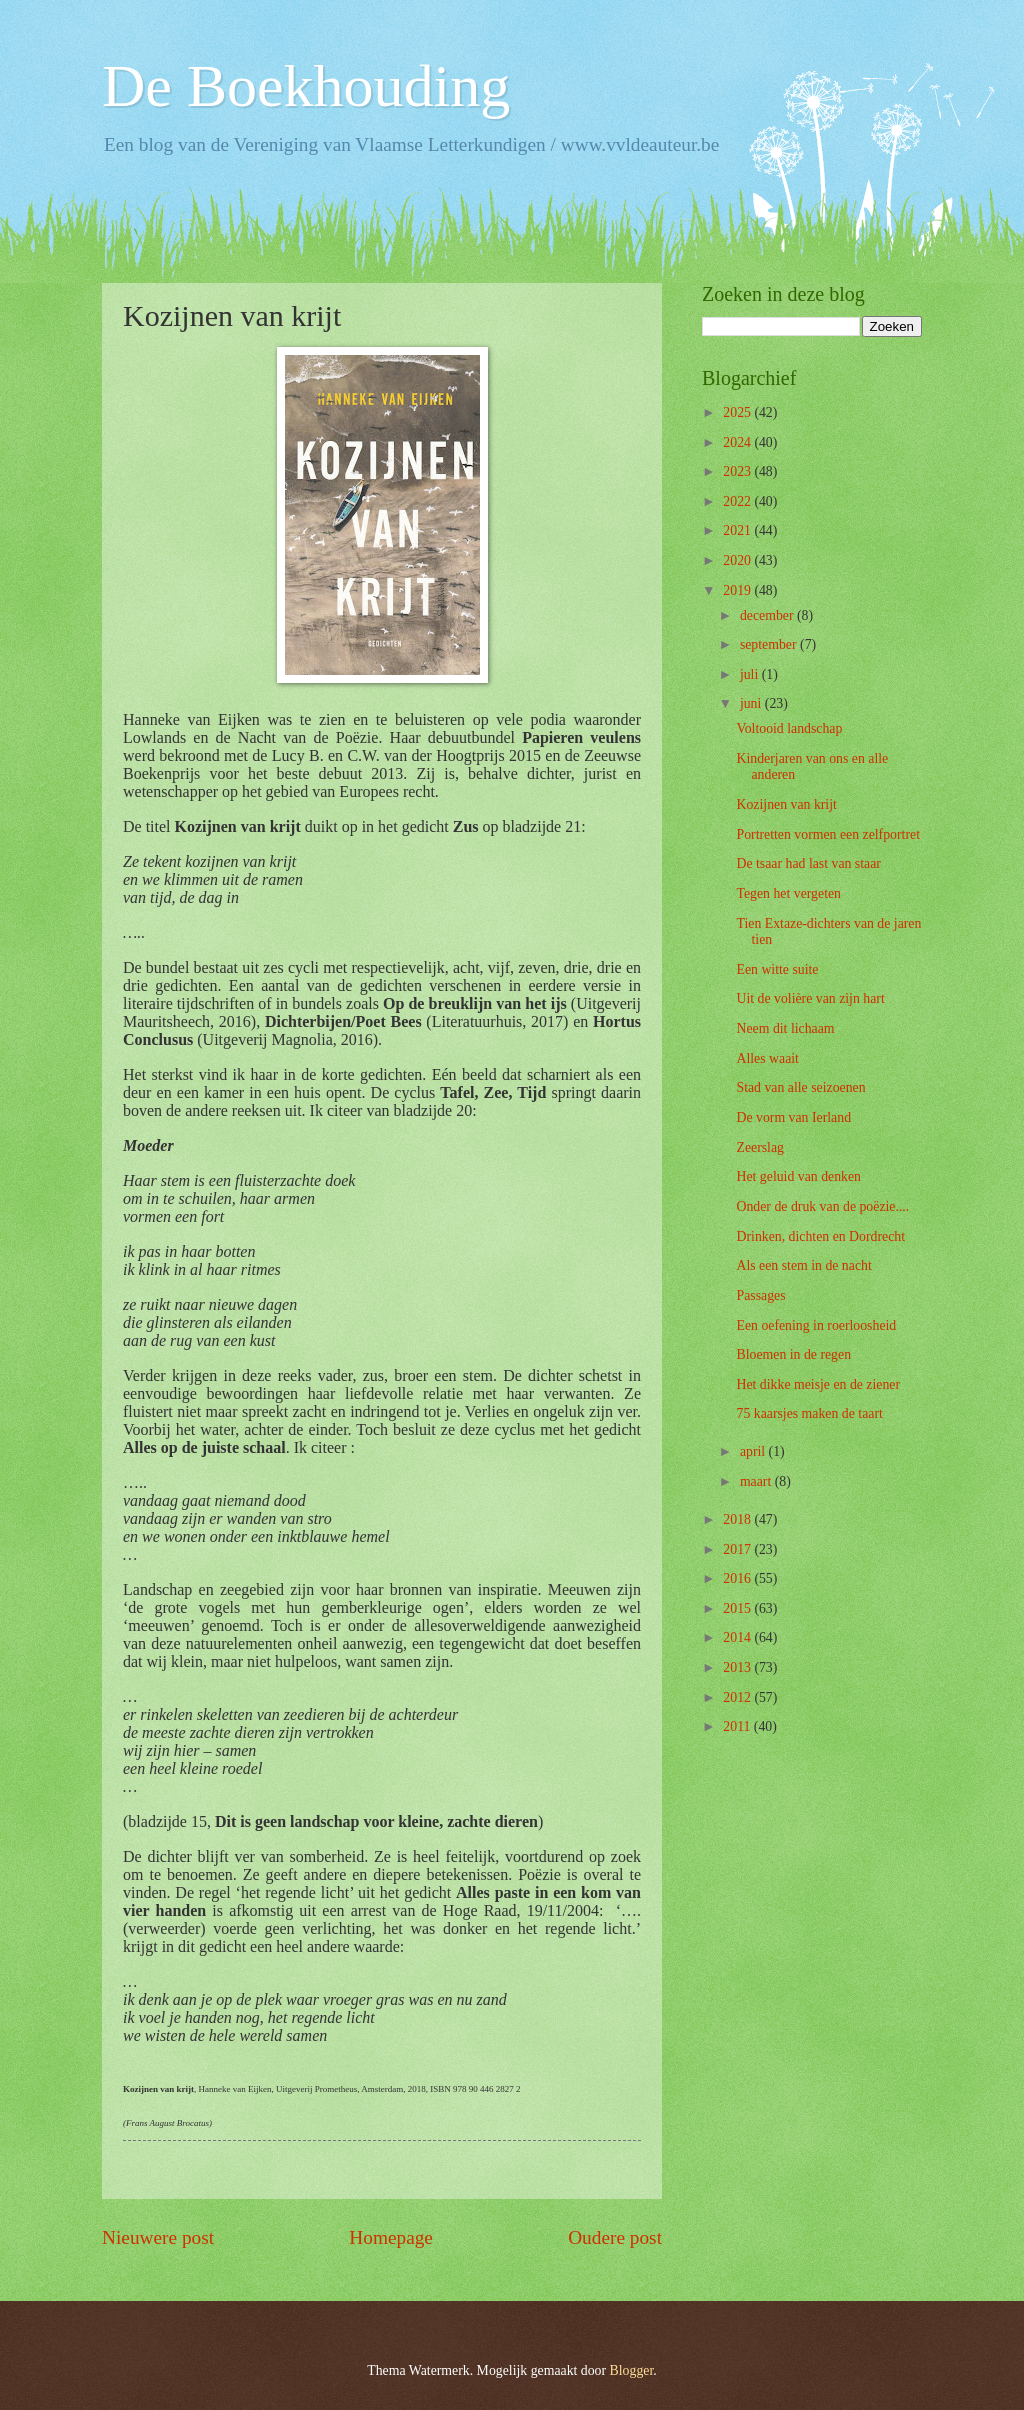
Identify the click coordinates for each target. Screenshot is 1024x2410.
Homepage (391, 2237)
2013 (738, 1667)
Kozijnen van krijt (786, 804)
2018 (738, 1519)
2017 (738, 1549)
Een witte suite (777, 969)
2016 (738, 1578)
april (754, 1451)
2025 (738, 412)
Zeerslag (760, 1147)
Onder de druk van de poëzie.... (822, 1206)
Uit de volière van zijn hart (810, 998)
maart (757, 1481)
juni (752, 703)
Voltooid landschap (789, 728)
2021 (738, 530)
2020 (738, 560)
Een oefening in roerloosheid (816, 1325)
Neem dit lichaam (785, 1028)
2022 (738, 501)
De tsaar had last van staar (808, 863)
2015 (738, 1608)
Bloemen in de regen (793, 1354)
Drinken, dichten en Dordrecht (820, 1236)
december (768, 615)
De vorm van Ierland (793, 1117)
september (770, 644)
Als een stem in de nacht (803, 1265)
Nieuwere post (158, 2237)
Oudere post (615, 2237)
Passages (760, 1295)
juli (751, 674)
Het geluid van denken (798, 1176)
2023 (738, 471)
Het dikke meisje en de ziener (818, 1384)
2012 (738, 1697)
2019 (738, 590)
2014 (738, 1637)
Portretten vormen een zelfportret (828, 834)
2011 (738, 1726)
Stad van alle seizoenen (800, 1087)
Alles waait (767, 1058)
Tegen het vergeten (788, 893)
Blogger (632, 2370)
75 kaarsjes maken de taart (809, 1413)
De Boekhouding (306, 86)
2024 (738, 442)
